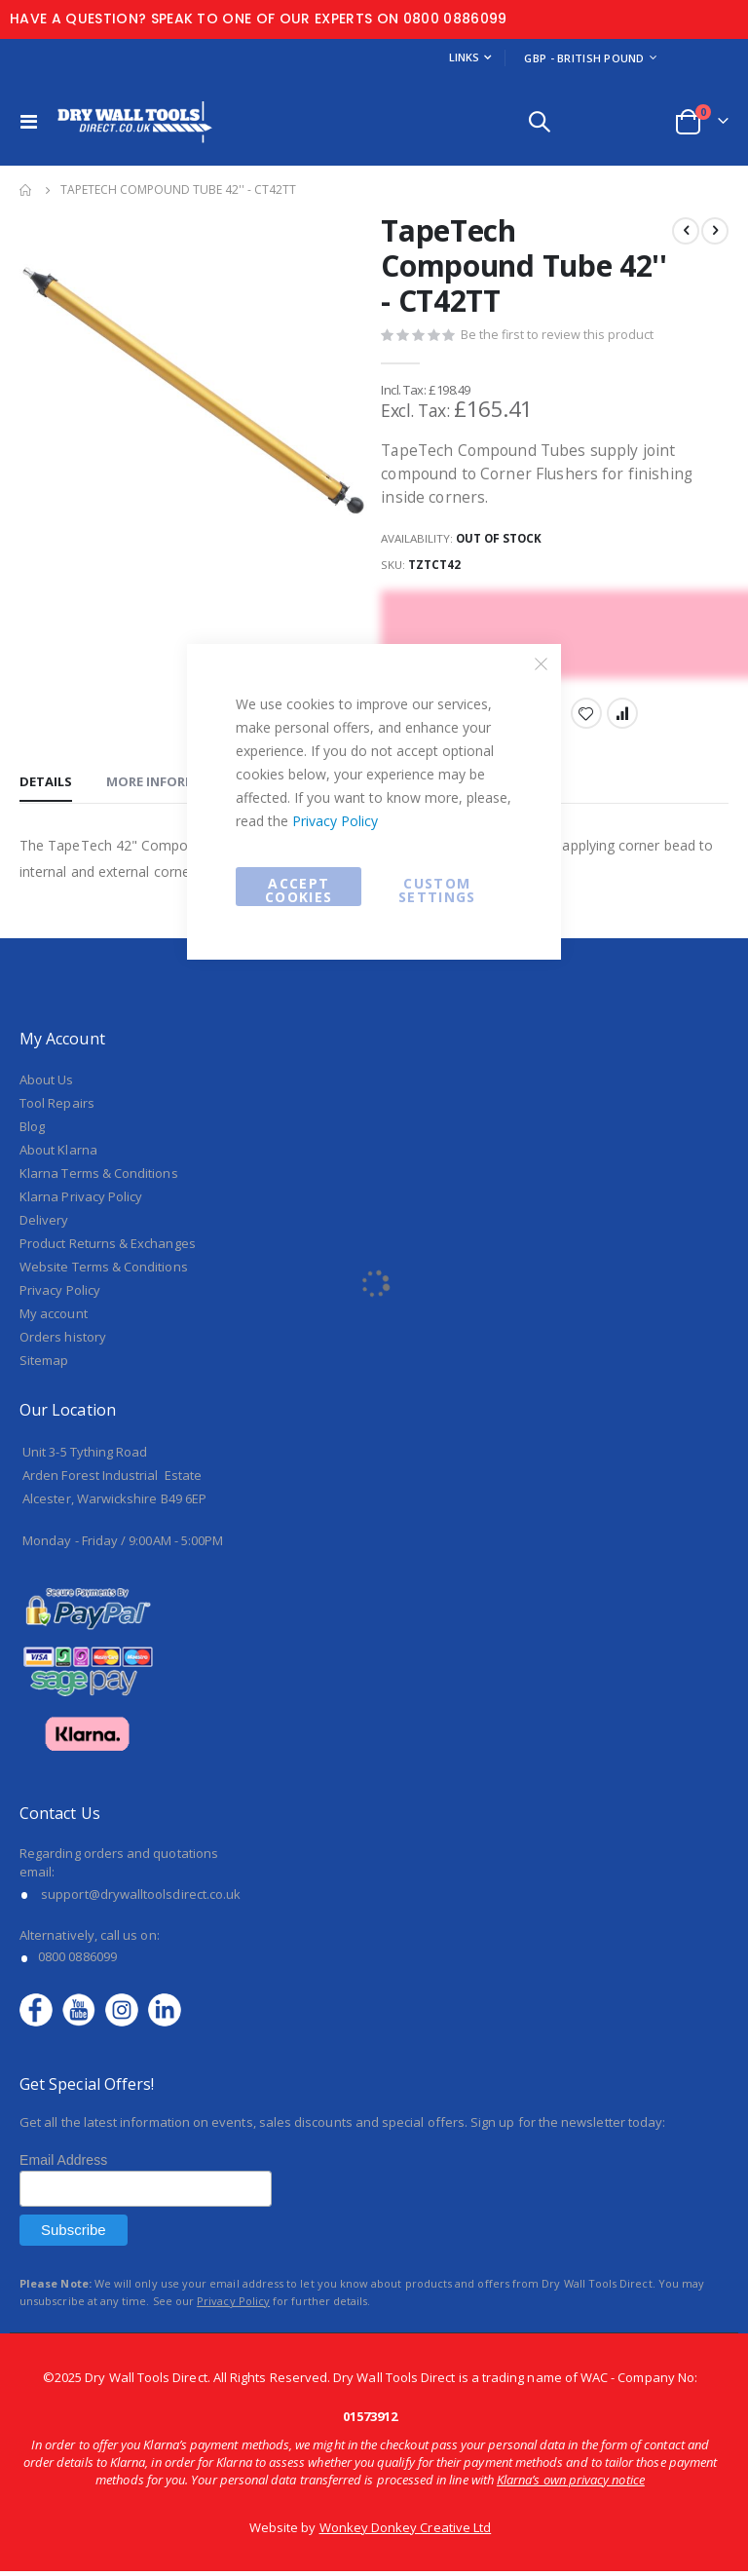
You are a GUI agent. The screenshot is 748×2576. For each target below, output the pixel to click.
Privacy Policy (335, 821)
